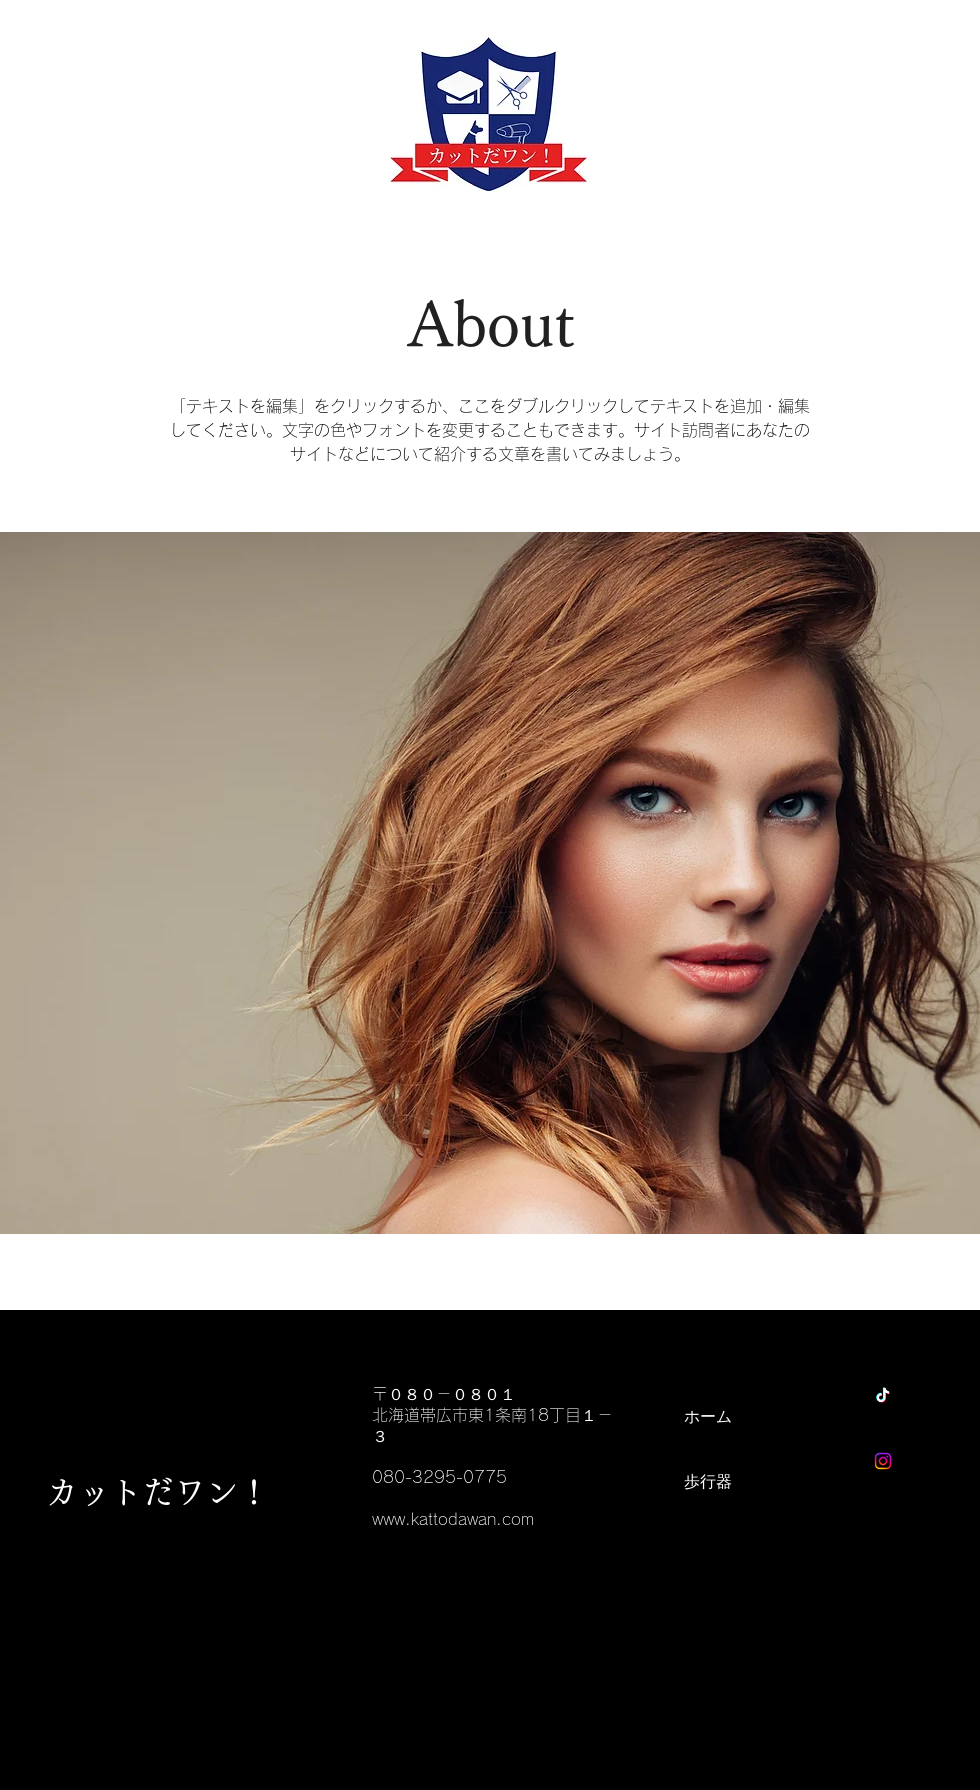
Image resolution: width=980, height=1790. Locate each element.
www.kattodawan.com (453, 1519)
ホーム (708, 1416)
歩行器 (708, 1481)
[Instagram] (883, 1461)
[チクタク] (883, 1395)
